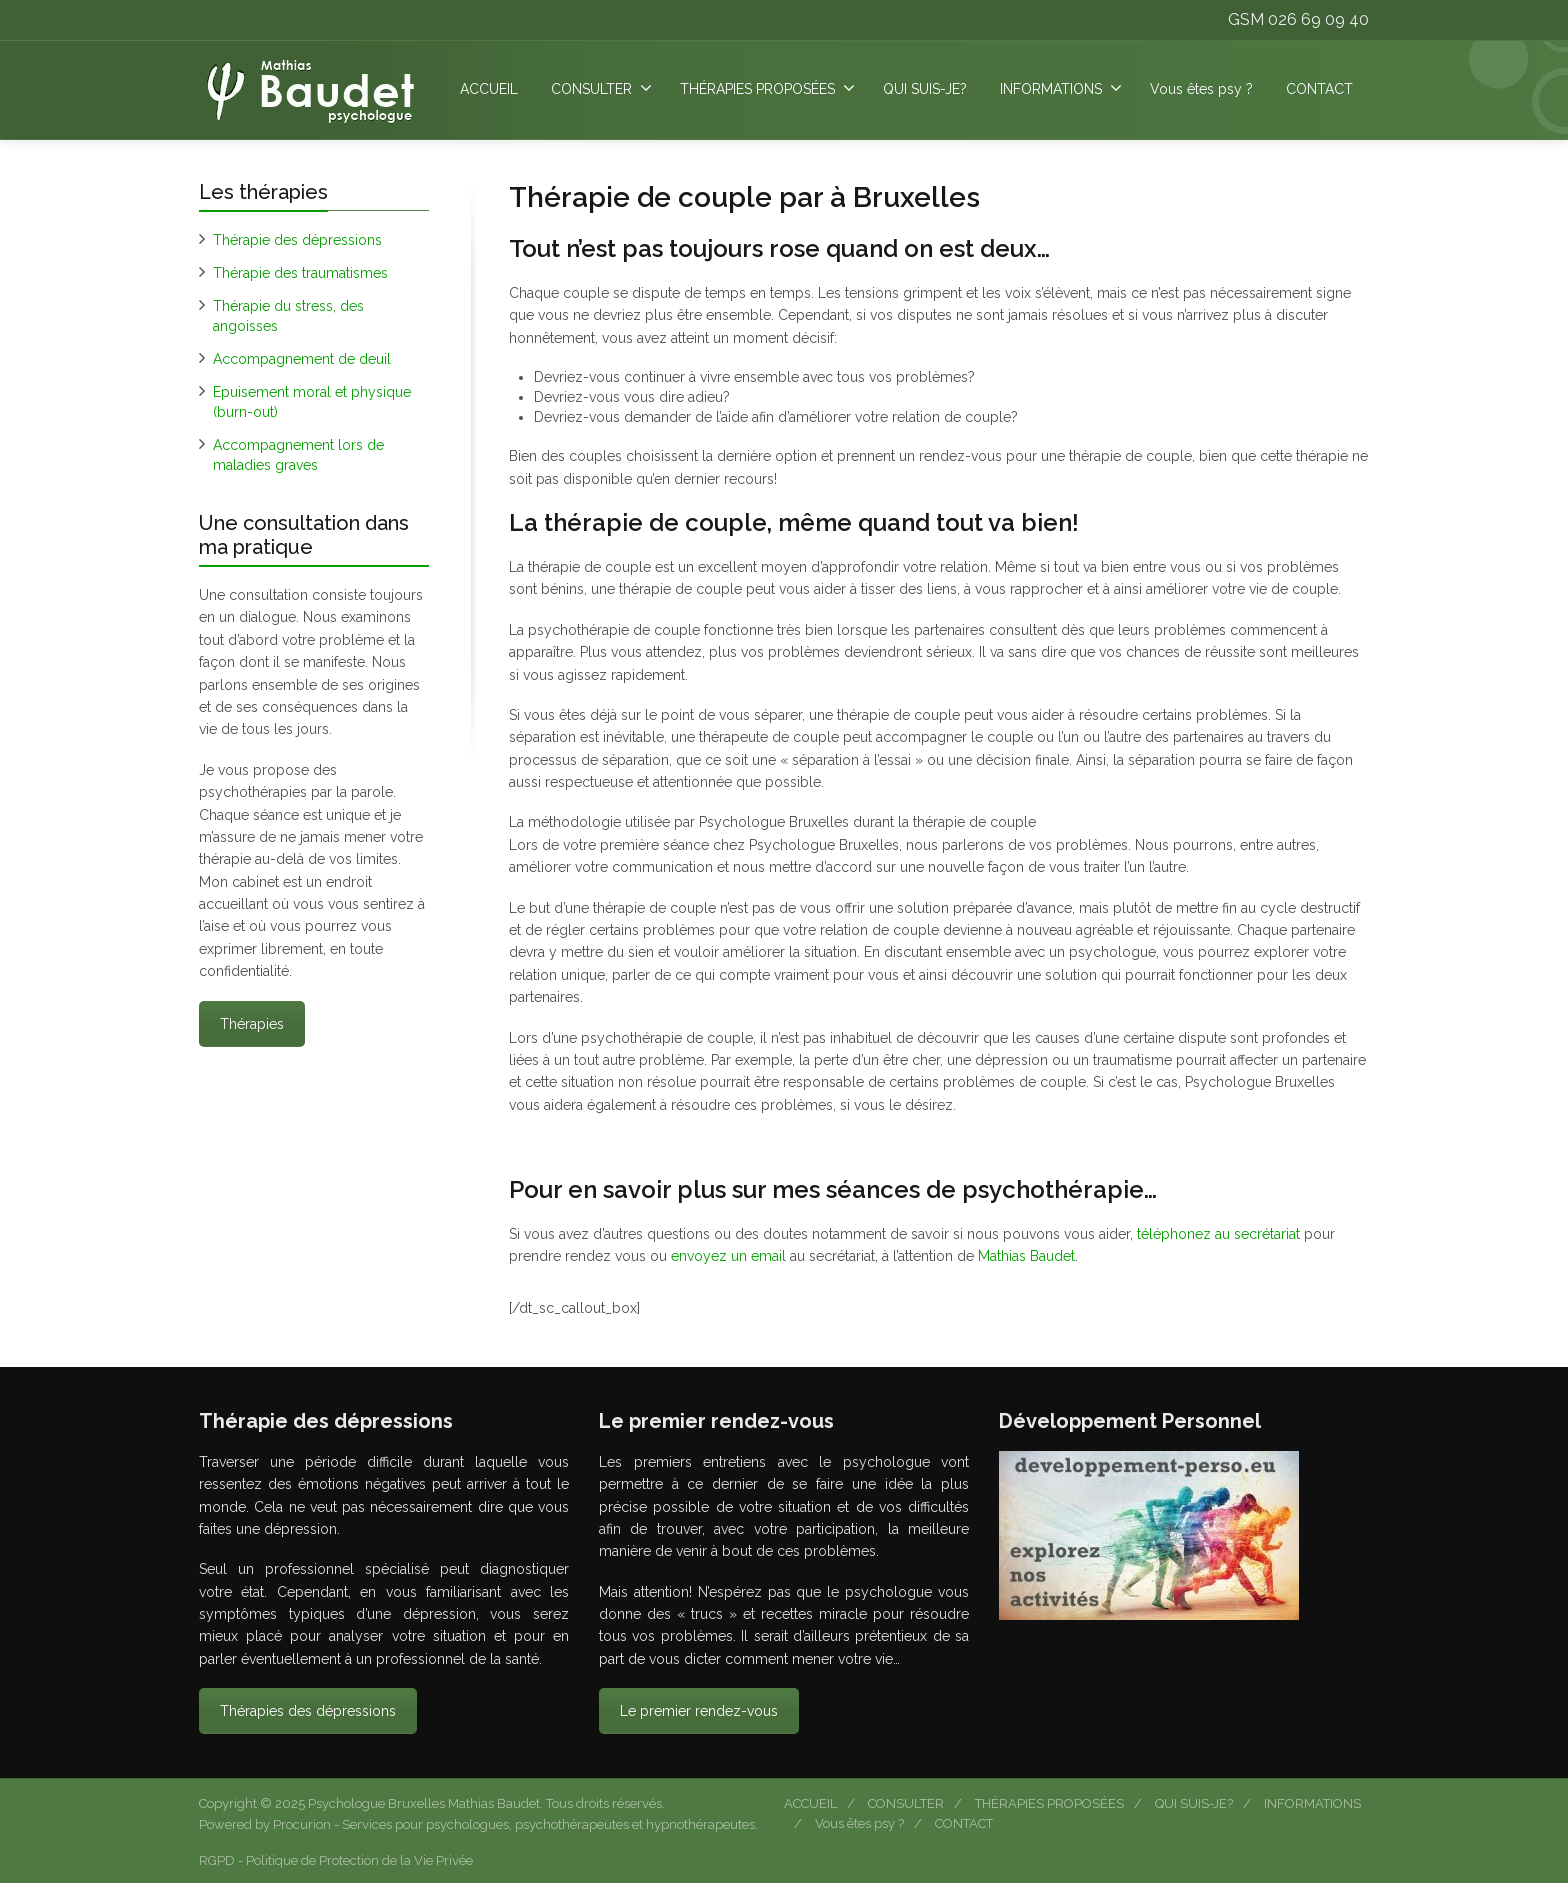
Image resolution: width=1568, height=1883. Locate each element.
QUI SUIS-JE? (925, 89)
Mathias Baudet (1026, 1256)
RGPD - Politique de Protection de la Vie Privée (336, 1860)
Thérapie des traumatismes (300, 273)
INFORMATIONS (1061, 88)
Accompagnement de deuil (302, 359)
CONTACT (1319, 89)
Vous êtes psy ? (1201, 89)
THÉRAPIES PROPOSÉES (767, 88)
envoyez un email (728, 1256)
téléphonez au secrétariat (1220, 1234)
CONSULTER (601, 88)
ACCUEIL (489, 89)
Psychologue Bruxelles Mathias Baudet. (427, 1803)
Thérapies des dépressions (308, 1711)
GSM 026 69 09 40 (1298, 19)
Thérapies (252, 1024)
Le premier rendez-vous (699, 1711)
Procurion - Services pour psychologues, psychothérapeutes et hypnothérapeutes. (515, 1824)
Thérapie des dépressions (297, 240)
